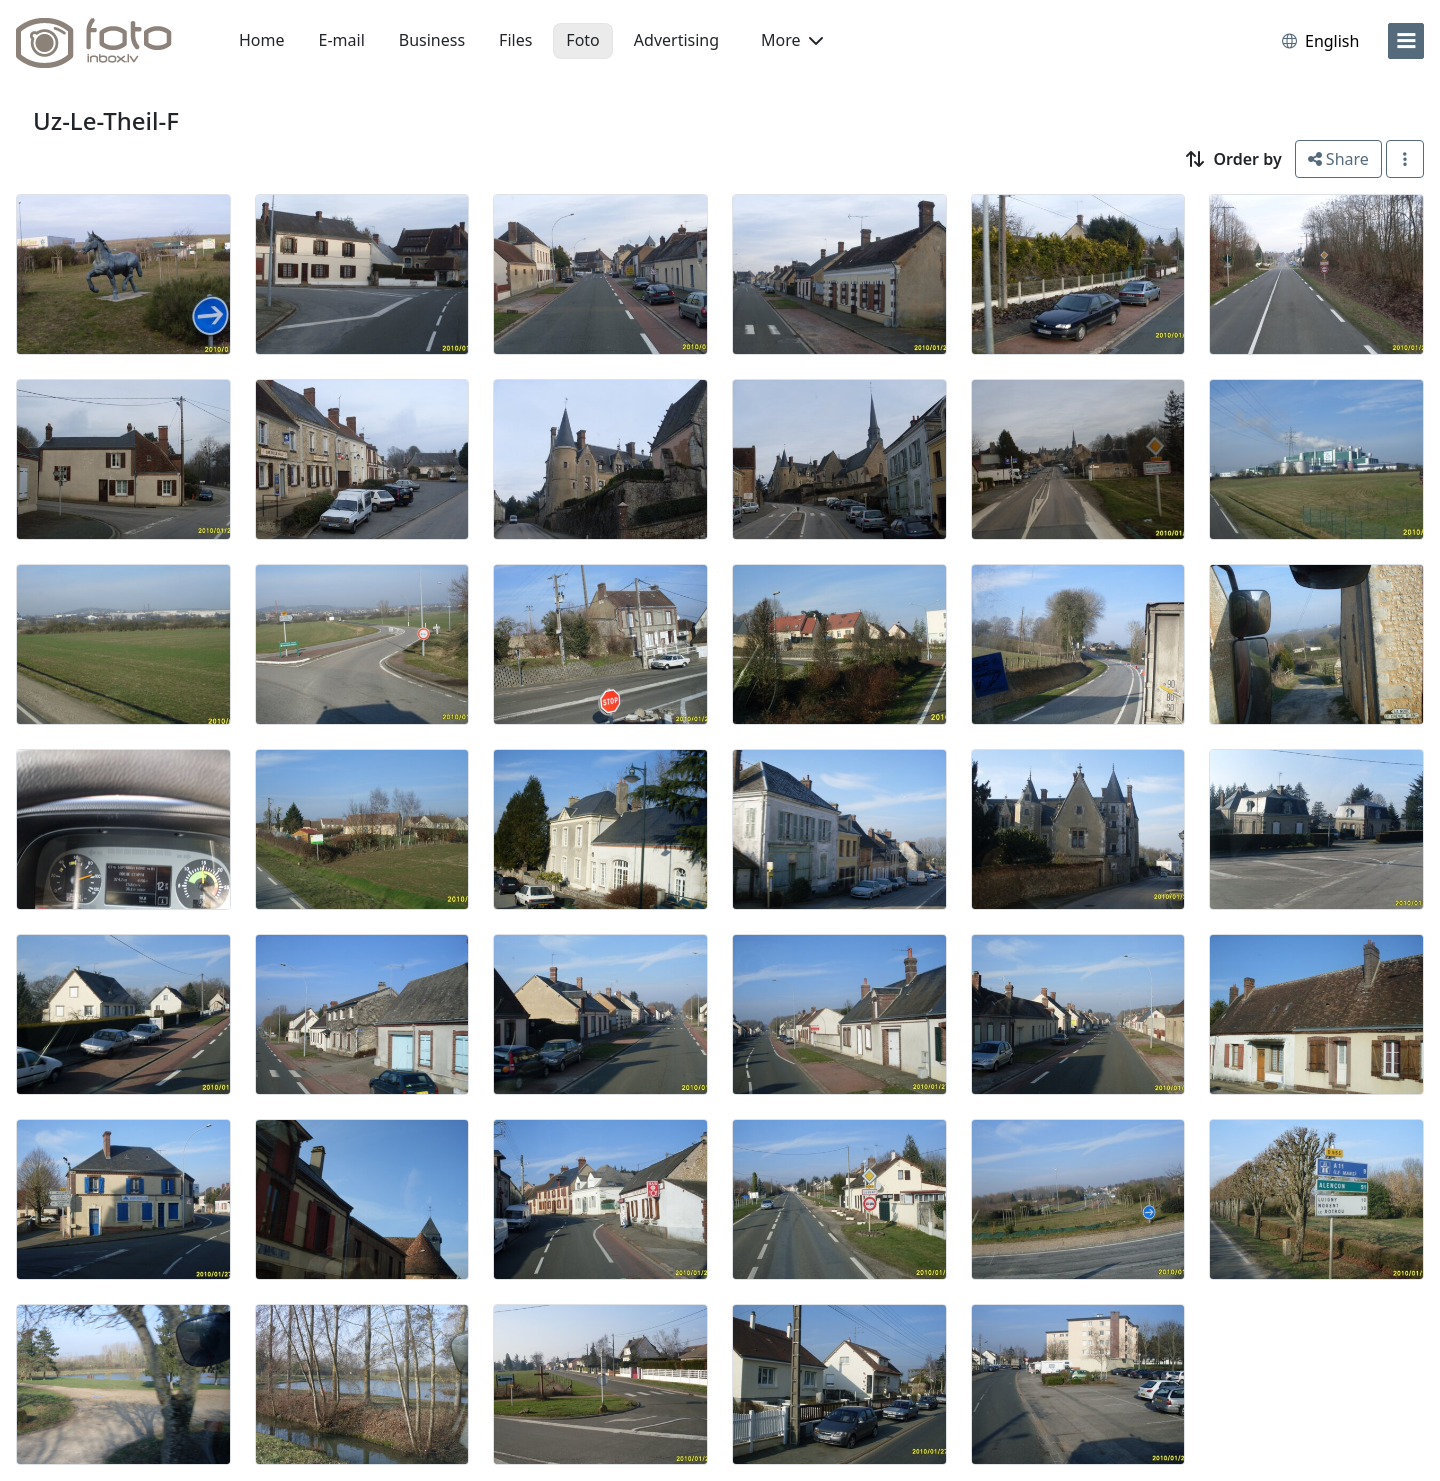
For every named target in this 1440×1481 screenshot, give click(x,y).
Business (432, 40)
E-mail (342, 40)
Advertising (676, 40)
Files (515, 40)
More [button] (792, 40)
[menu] (1406, 41)
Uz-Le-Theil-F (106, 120)
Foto (582, 40)
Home (262, 40)
